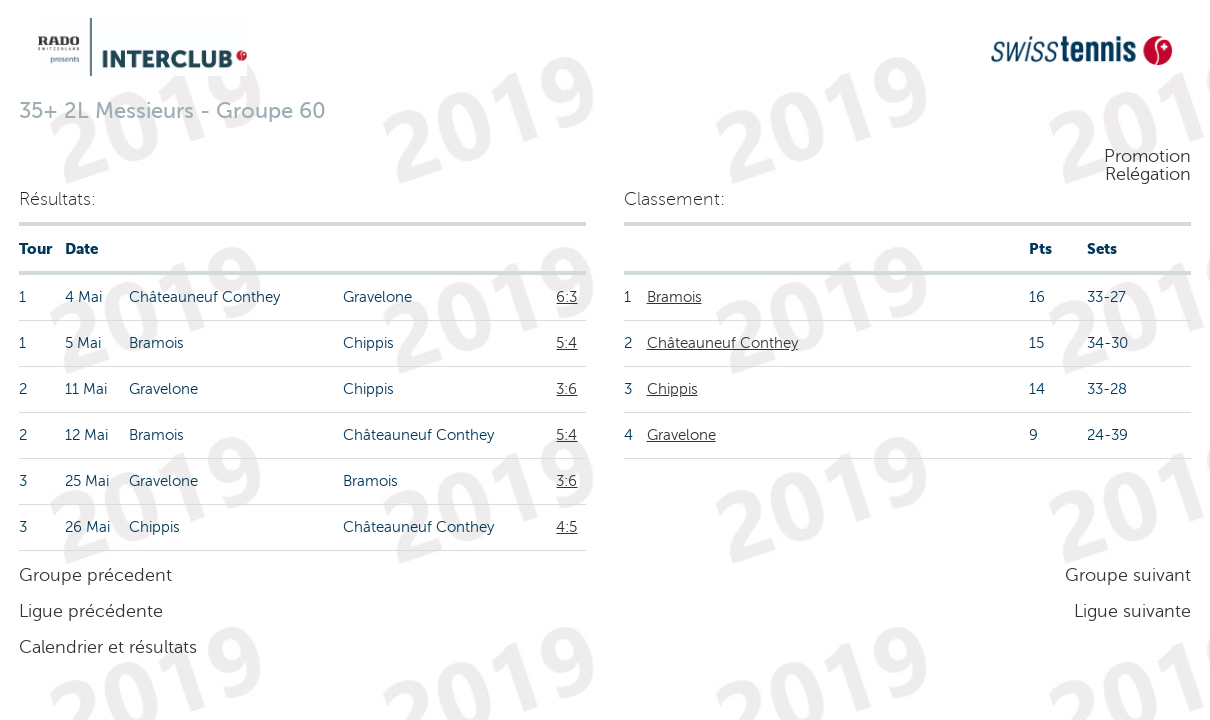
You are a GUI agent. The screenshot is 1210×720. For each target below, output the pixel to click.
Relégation (1148, 174)
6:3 (566, 297)
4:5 (566, 527)
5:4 (566, 343)
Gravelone (681, 435)
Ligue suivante (1132, 611)
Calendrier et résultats (108, 647)
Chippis (672, 389)
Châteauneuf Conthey (722, 343)
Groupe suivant (1128, 575)
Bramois (674, 297)
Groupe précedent (95, 575)
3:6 (566, 389)
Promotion (1147, 156)
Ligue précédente (91, 611)
